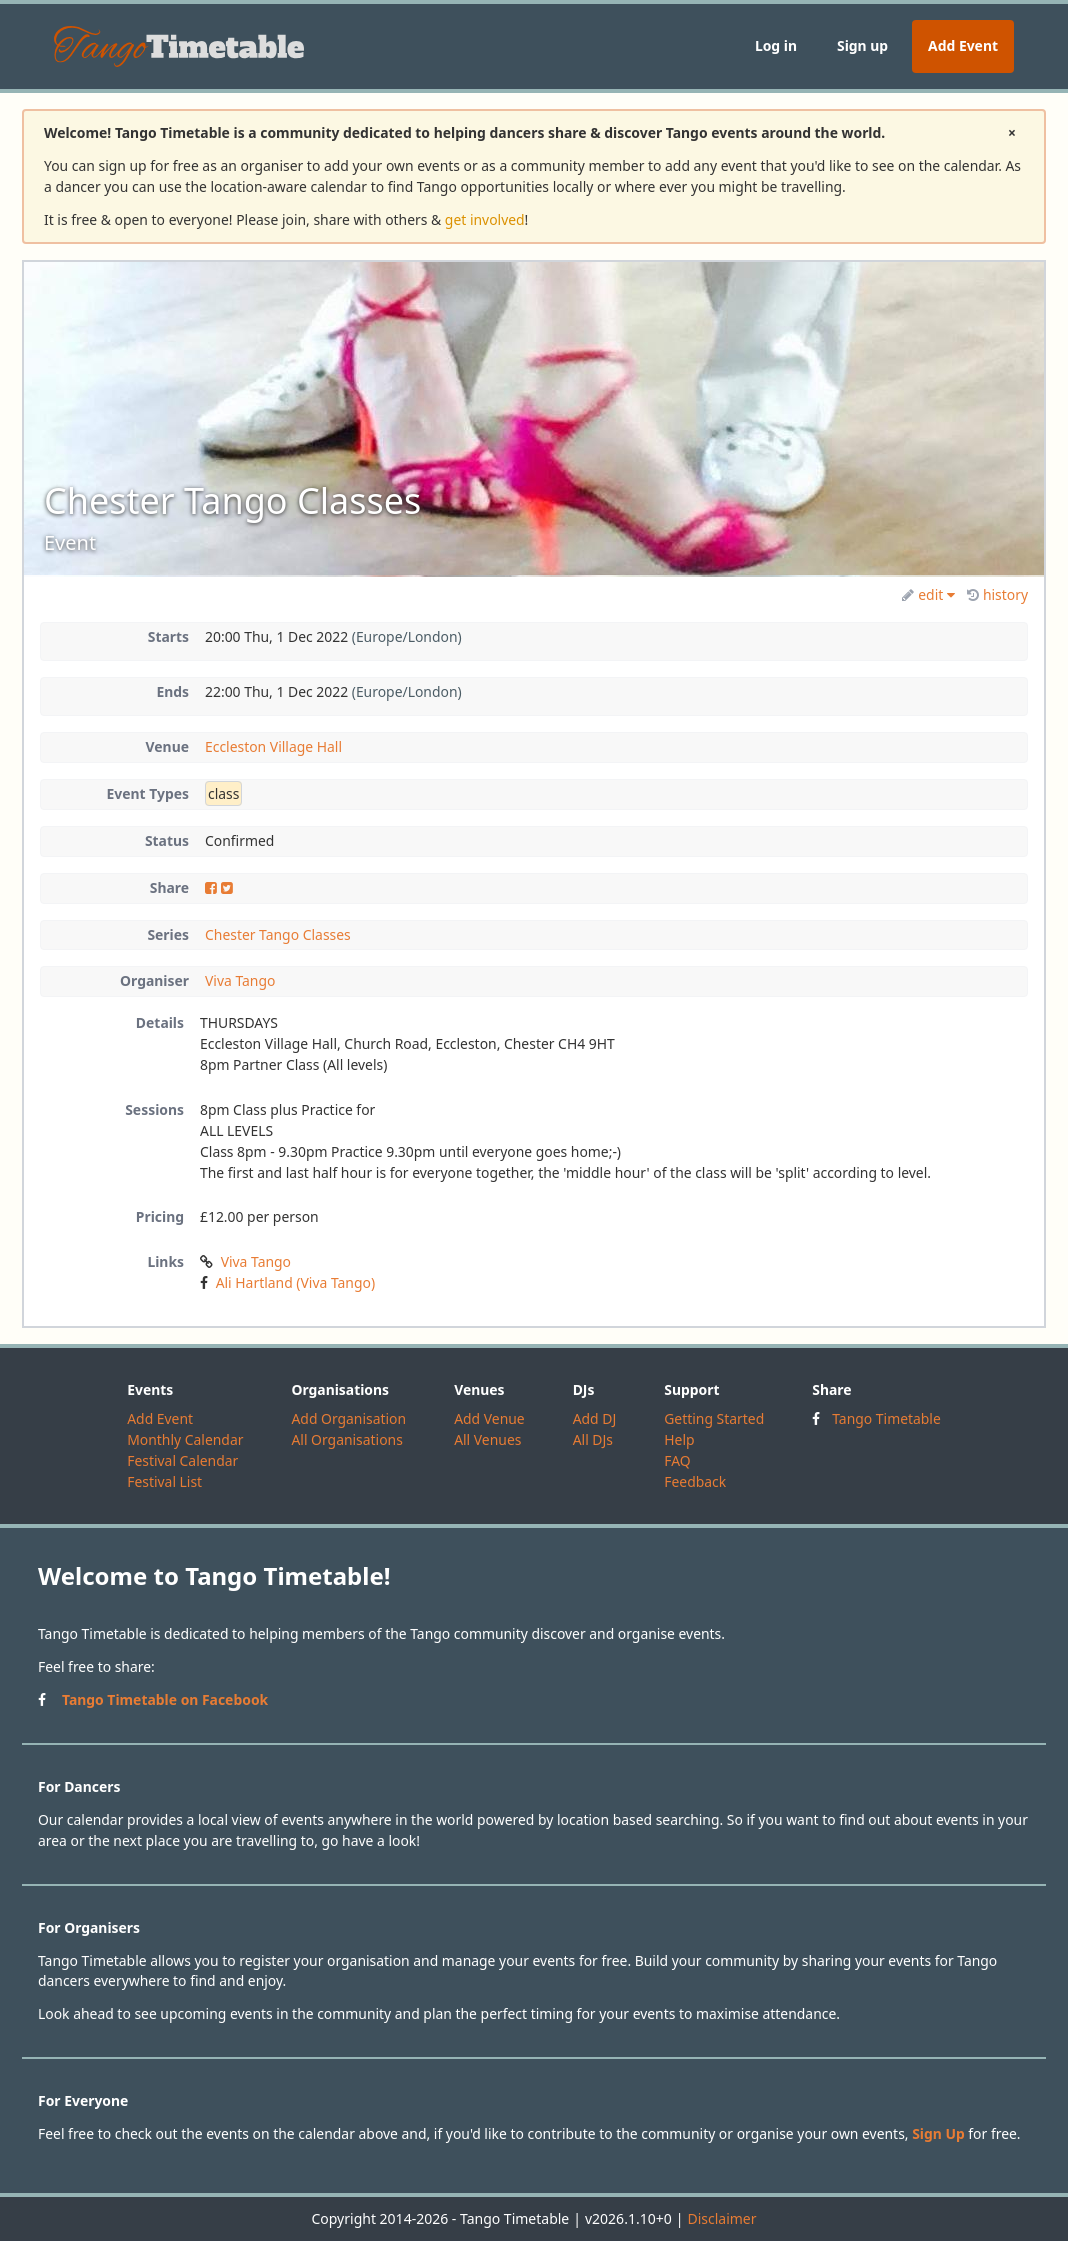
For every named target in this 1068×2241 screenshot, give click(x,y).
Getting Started (714, 1418)
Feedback (695, 1481)
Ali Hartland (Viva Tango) (295, 1282)
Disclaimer (721, 2218)
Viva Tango (240, 980)
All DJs (593, 1439)
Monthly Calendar (185, 1439)
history (997, 594)
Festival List (164, 1481)
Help (679, 1439)
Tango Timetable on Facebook (165, 1699)
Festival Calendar (182, 1460)
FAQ (677, 1460)
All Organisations (346, 1439)
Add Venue (489, 1418)
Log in (776, 45)
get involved (485, 219)
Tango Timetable (886, 1418)
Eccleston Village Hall (273, 746)
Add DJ (595, 1418)
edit (928, 594)
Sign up (862, 45)
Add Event (963, 45)
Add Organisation (348, 1418)
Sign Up (938, 2133)
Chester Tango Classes (278, 934)
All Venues (487, 1439)
